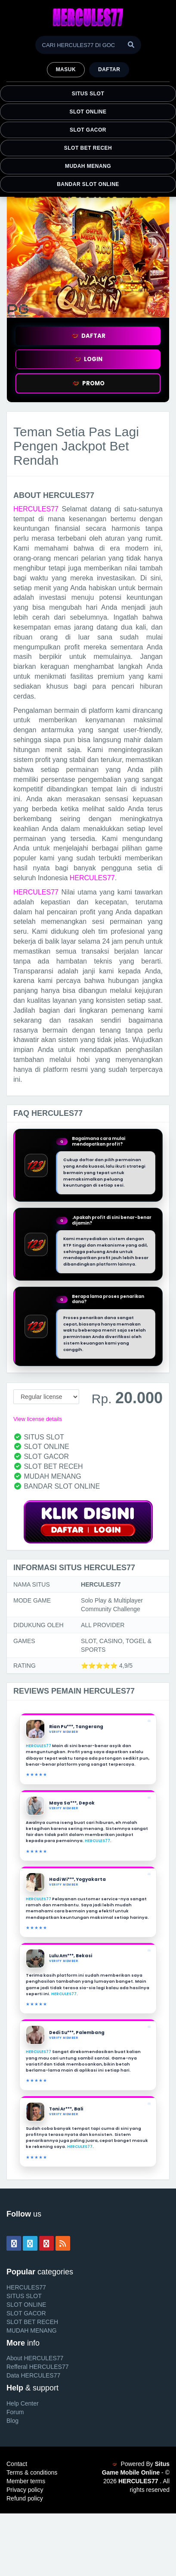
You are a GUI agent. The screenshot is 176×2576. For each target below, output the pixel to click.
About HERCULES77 (34, 2358)
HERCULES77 (36, 509)
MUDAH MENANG (88, 166)
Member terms (25, 2481)
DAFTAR (88, 336)
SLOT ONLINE (88, 112)
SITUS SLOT (88, 94)
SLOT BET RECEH (88, 148)
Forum (15, 2412)
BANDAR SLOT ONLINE (88, 184)
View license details (37, 1419)
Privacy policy (24, 2489)
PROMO (88, 383)
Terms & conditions (31, 2472)
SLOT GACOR (88, 130)
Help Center (22, 2403)
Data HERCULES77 (33, 2375)
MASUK (66, 69)
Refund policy (24, 2498)
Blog (12, 2420)
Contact (16, 2463)
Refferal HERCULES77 (37, 2366)
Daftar (109, 69)
